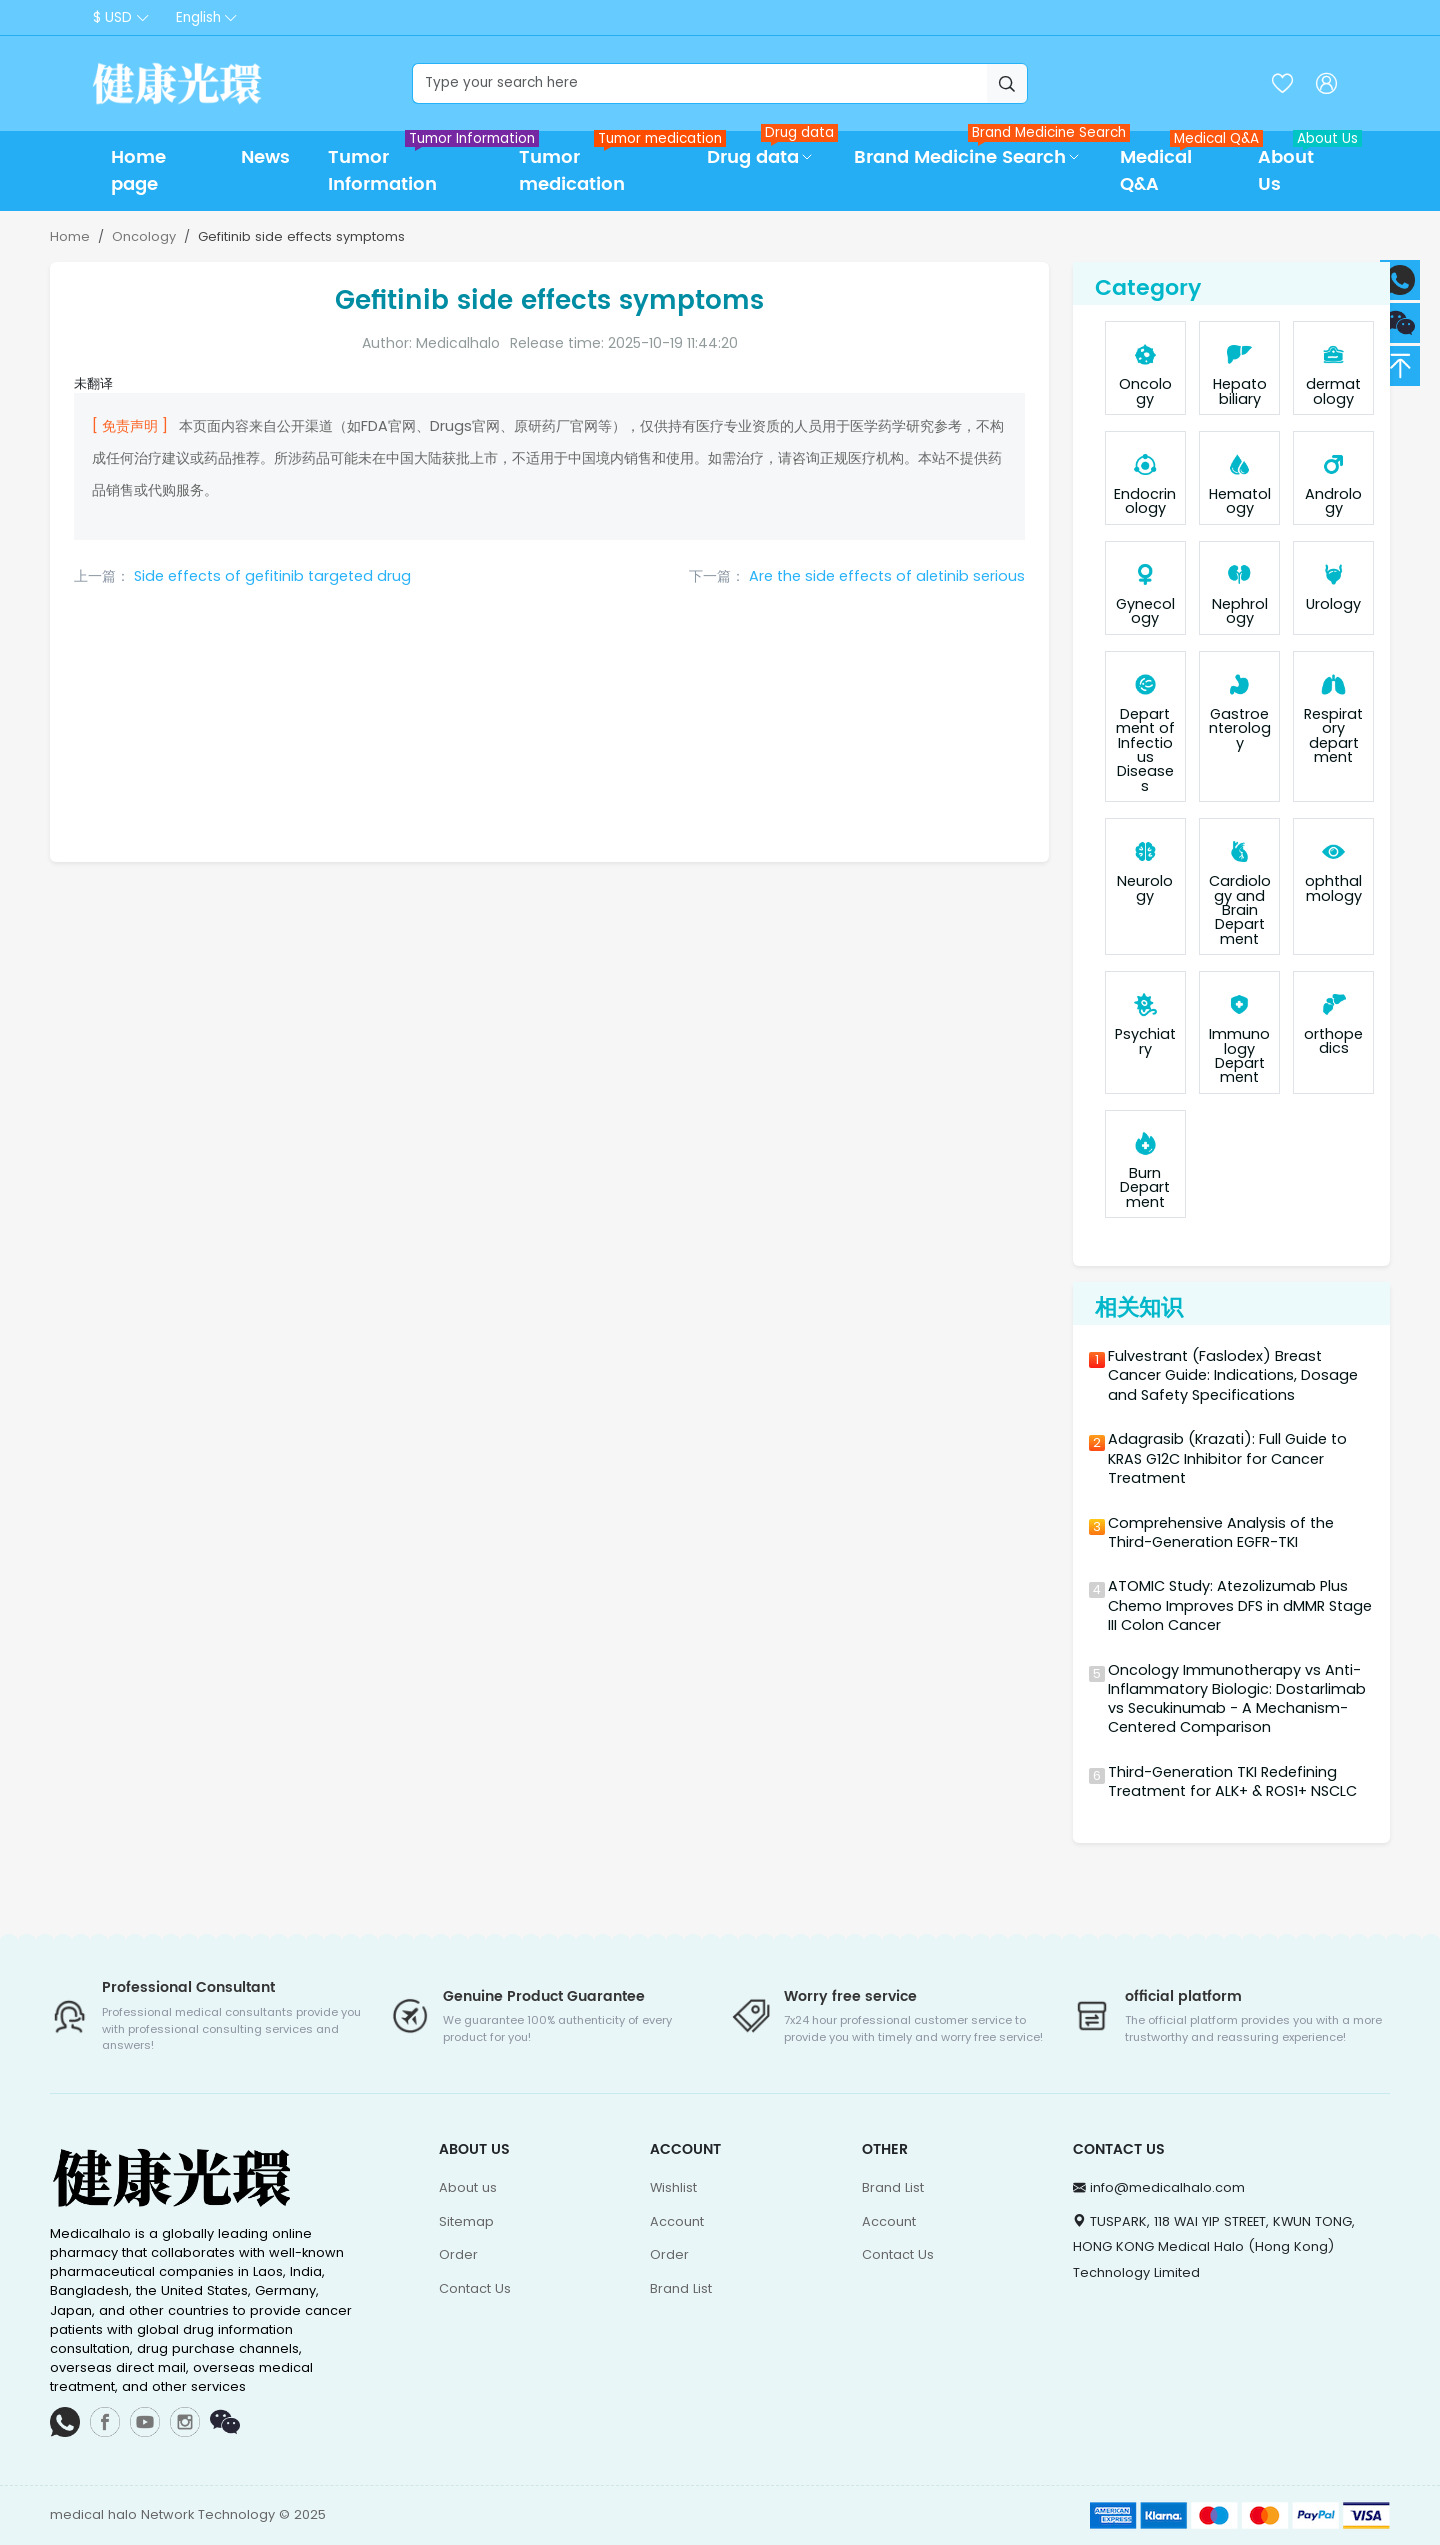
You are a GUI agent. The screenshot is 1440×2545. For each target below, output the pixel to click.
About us (468, 2187)
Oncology (144, 236)
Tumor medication (603, 165)
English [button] (198, 17)
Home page (138, 171)
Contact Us (475, 2288)
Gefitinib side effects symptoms (301, 236)
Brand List (681, 2288)
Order (458, 2254)
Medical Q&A (1179, 165)
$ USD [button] (112, 17)
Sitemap (466, 2221)
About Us (1303, 165)
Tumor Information (413, 165)
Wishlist (673, 2187)
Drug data (770, 151)
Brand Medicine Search (977, 151)
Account (677, 2221)
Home (70, 236)
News (265, 157)
